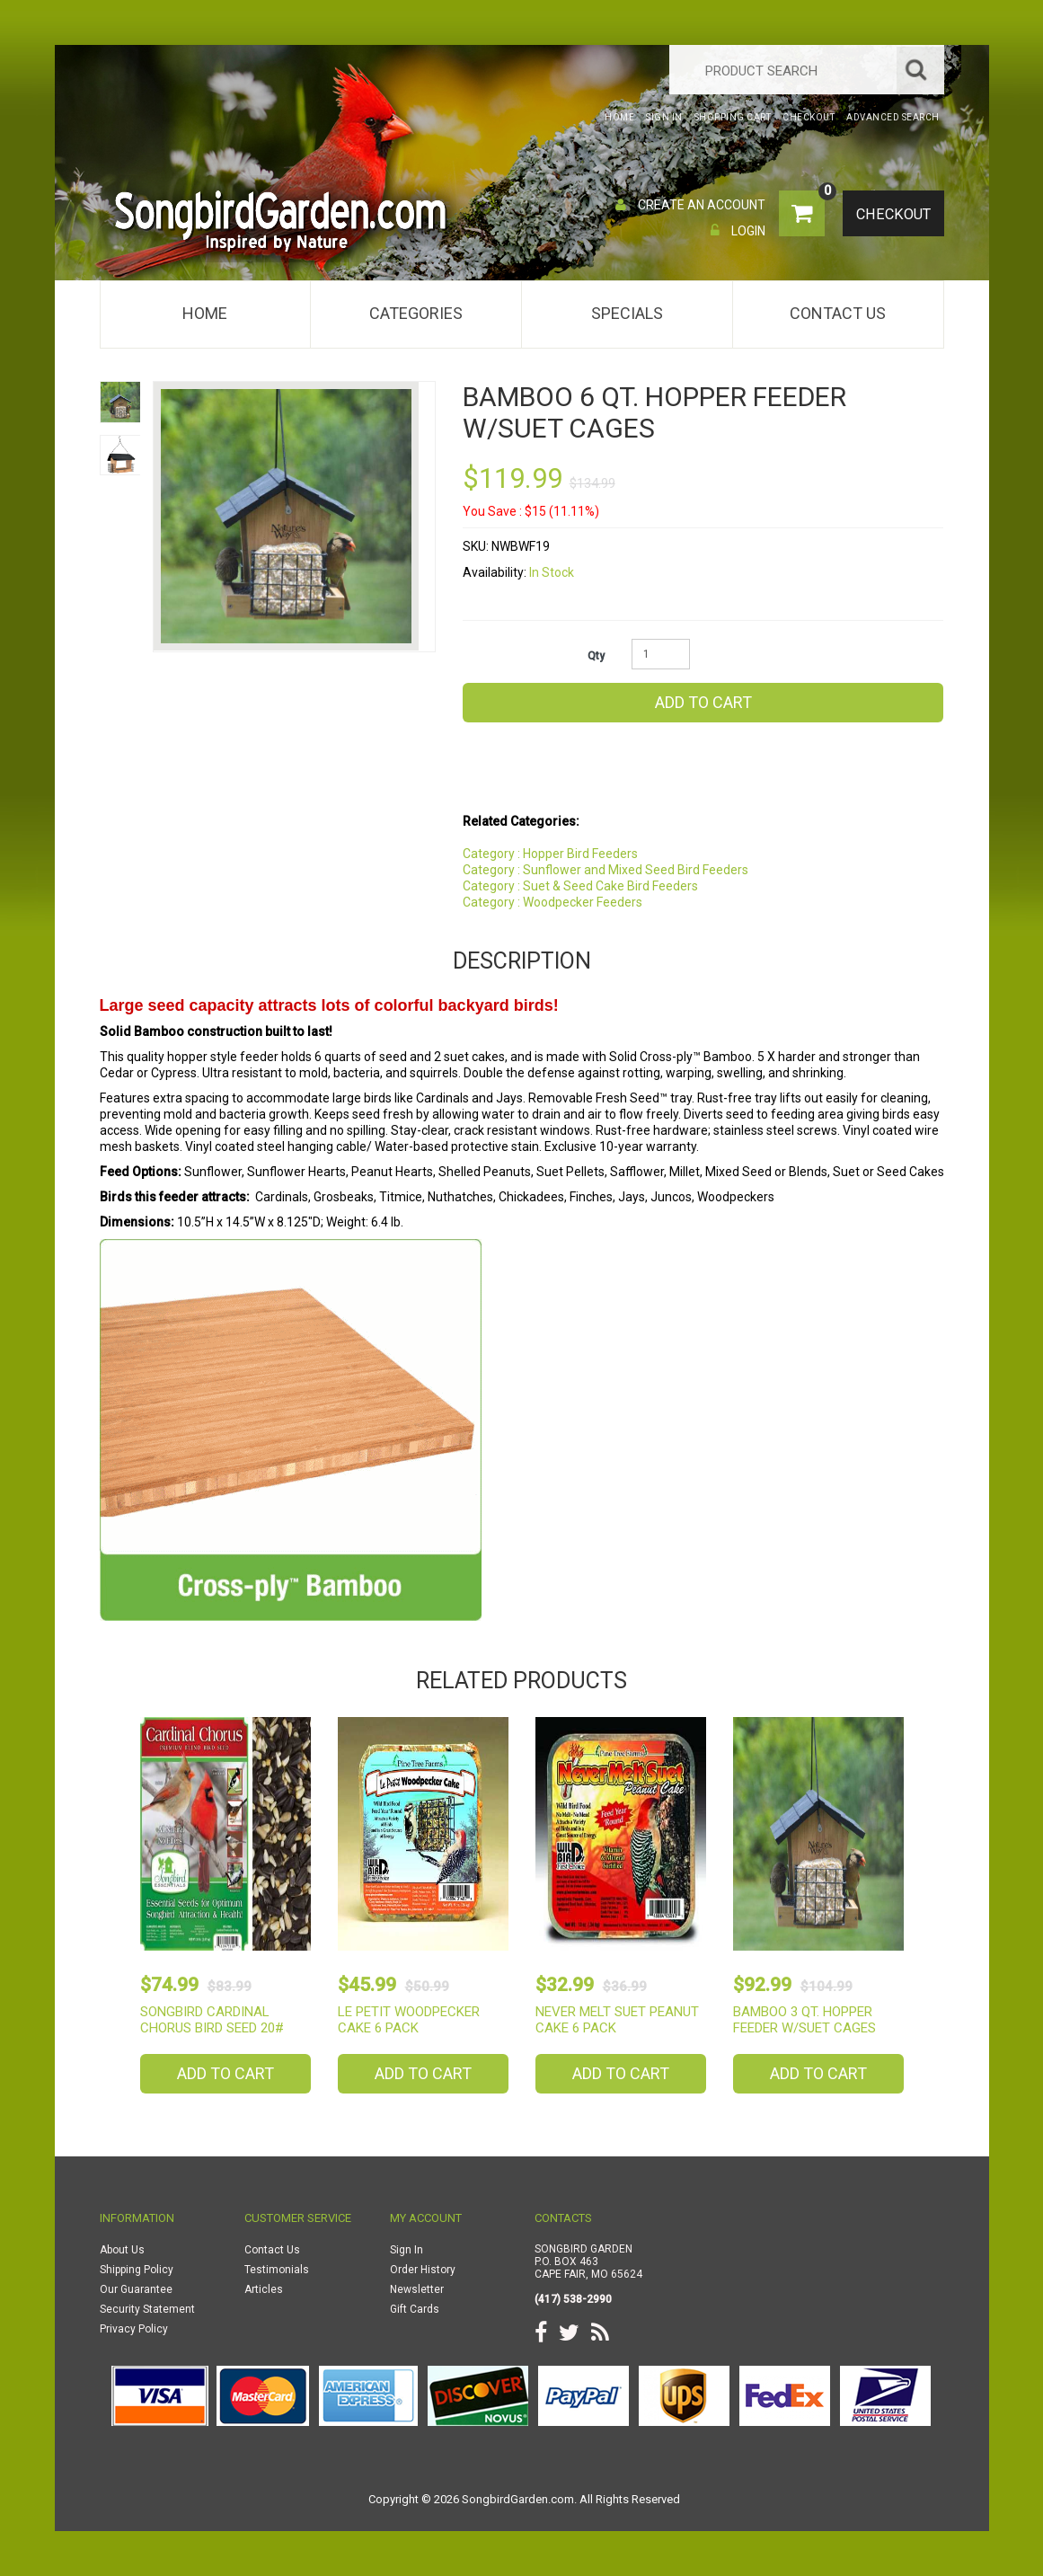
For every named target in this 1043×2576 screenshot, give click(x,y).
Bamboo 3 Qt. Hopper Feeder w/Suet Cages (804, 2020)
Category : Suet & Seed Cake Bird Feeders (580, 886)
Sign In (406, 2250)
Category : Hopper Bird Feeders (550, 853)
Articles (263, 2289)
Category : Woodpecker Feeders (552, 902)
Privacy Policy (134, 2329)
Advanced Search (893, 117)
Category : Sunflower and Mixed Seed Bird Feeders (605, 870)
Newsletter (417, 2289)
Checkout (892, 215)
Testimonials (276, 2269)
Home (204, 313)
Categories (416, 313)
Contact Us (838, 313)
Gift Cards (414, 2309)
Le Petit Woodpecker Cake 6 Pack (409, 2020)
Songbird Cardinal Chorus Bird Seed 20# (212, 2020)
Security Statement (147, 2309)
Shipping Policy (136, 2269)
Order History (422, 2269)
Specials (627, 313)
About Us (122, 2250)
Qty (596, 656)
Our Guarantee (136, 2289)
